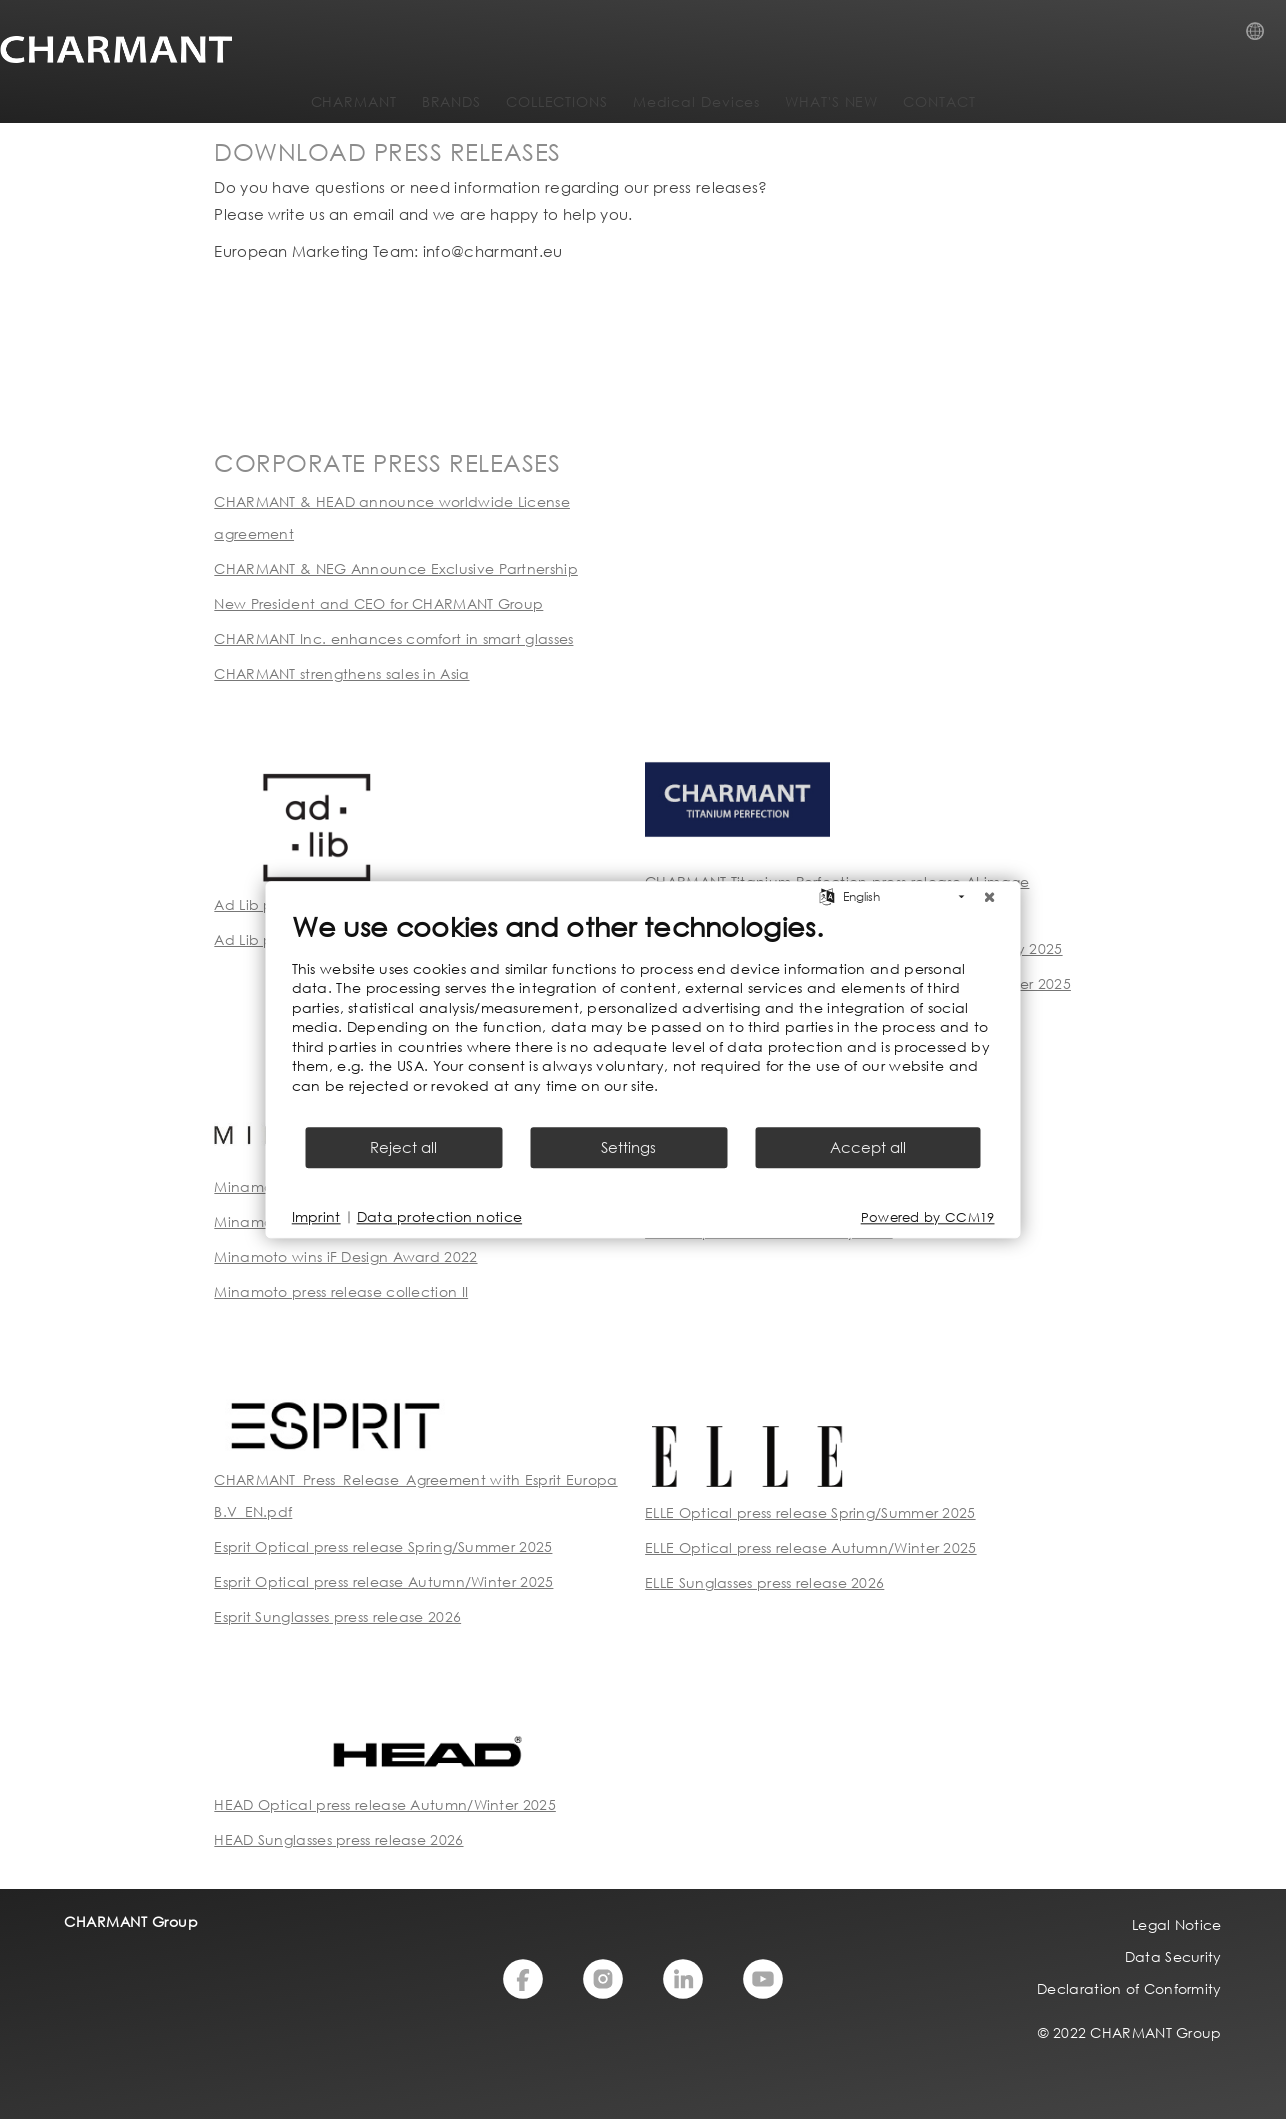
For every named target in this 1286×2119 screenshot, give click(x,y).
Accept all (868, 1147)
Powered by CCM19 (928, 1217)
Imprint (316, 1216)
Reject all (403, 1147)
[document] (643, 1017)
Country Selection (1261, 37)
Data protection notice (440, 1216)
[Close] (990, 897)
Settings (628, 1147)
